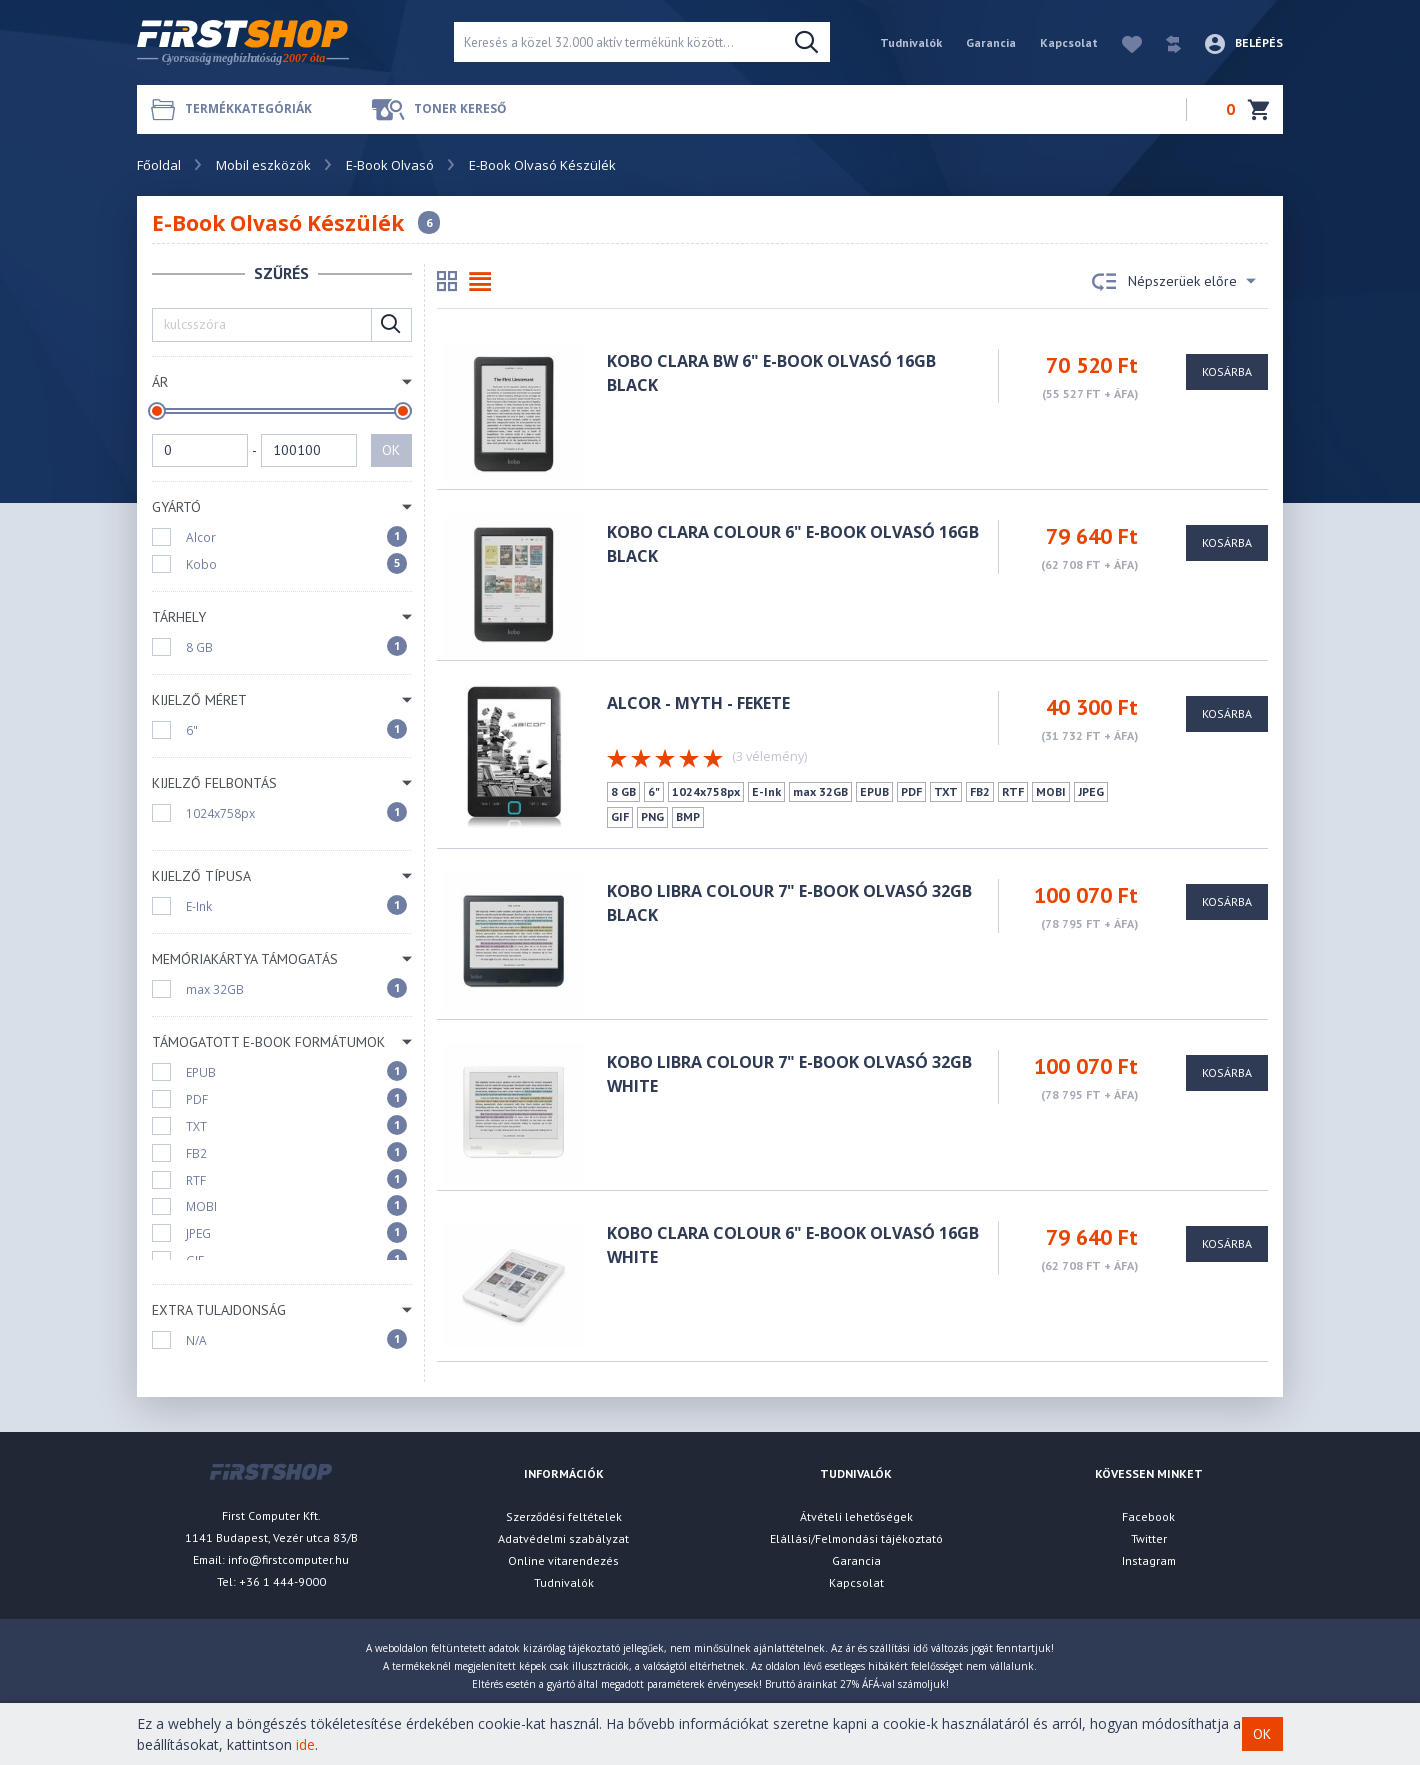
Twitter (1149, 1538)
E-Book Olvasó (390, 165)
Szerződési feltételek (564, 1516)
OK (391, 450)
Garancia (991, 42)
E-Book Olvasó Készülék (542, 165)
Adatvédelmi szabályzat (563, 1538)
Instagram (1149, 1560)
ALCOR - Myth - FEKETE (698, 703)
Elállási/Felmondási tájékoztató (856, 1538)
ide (305, 1744)
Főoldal (159, 165)
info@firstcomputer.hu (288, 1559)
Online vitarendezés (563, 1560)
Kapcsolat (1069, 42)
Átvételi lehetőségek (856, 1516)
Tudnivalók (911, 42)
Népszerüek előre (1174, 282)
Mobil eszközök (263, 165)
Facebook (1148, 1516)
